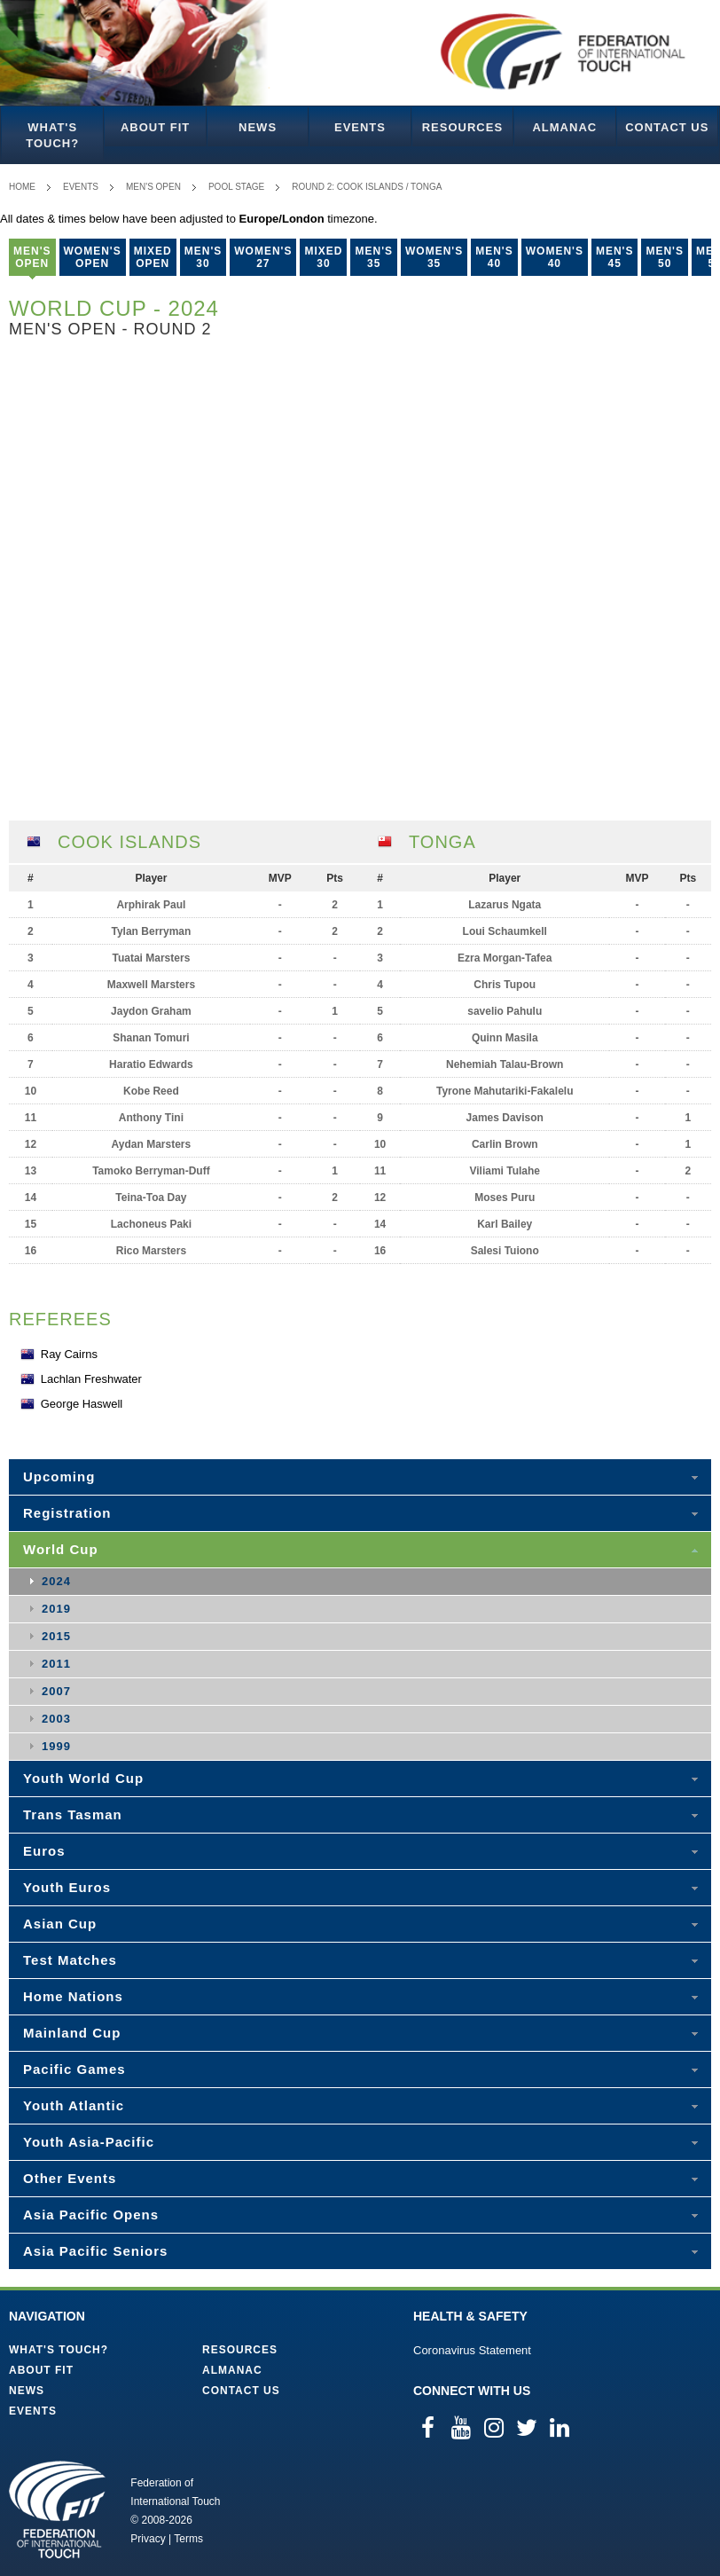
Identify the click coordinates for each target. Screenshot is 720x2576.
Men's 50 (665, 257)
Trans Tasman (72, 1814)
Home (22, 187)
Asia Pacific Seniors (95, 2250)
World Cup (60, 1549)
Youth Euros (67, 1887)
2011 (56, 1663)
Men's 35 (374, 257)
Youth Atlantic (73, 2105)
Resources (462, 127)
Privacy (147, 2539)
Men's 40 (494, 257)
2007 (56, 1691)
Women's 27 (263, 257)
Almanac (564, 127)
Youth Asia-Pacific (88, 2141)
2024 (56, 1581)
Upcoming (59, 1476)
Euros (44, 1850)
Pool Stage (236, 187)
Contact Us (666, 127)
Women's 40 (554, 257)
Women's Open (92, 257)
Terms (188, 2539)
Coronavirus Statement (472, 2350)
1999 (56, 1746)
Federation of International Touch (57, 2509)
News (258, 127)
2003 (56, 1718)
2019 (56, 1608)
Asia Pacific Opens (91, 2214)
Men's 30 (203, 257)
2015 (56, 1636)
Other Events (69, 2178)
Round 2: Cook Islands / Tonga (367, 187)
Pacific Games (74, 2069)
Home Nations (73, 1996)
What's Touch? (52, 135)
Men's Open (153, 187)
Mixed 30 (323, 257)
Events (360, 127)
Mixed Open (153, 257)
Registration (67, 1512)
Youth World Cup (83, 1778)
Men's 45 (615, 257)
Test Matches (70, 1959)
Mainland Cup (72, 2032)
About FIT (155, 127)
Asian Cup (60, 1923)
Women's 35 (434, 257)
